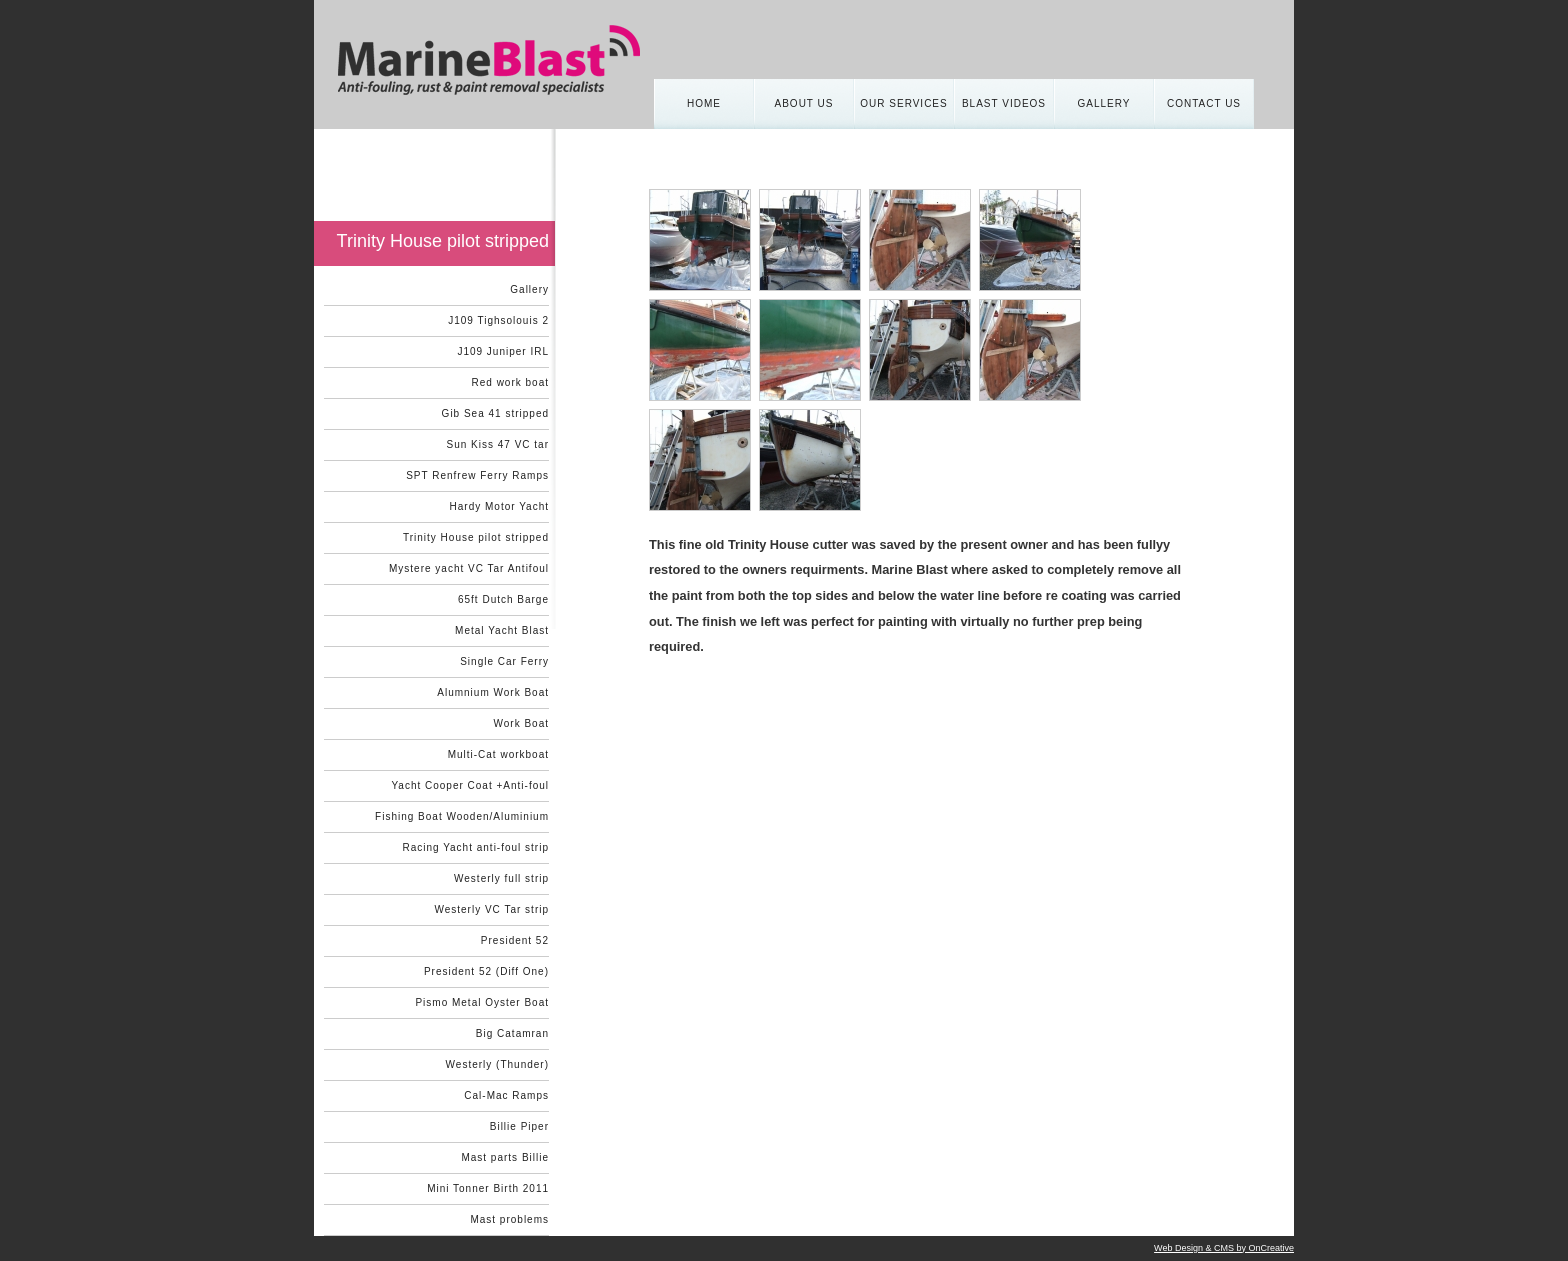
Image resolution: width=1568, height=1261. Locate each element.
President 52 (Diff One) (486, 971)
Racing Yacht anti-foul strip (475, 847)
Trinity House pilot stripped (476, 537)
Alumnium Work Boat (493, 692)
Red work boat (510, 382)
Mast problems (509, 1219)
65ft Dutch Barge (503, 599)
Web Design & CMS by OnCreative (1224, 1248)
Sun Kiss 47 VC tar (498, 444)
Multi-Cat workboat (498, 754)
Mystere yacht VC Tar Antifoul (469, 568)
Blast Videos (1004, 103)
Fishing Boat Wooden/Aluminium (462, 816)
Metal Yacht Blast (502, 630)
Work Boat (522, 723)
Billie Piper (519, 1126)
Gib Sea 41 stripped (495, 413)
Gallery (1104, 103)
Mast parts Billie (505, 1157)
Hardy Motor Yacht (499, 506)
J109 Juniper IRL (503, 351)
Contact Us (1204, 103)
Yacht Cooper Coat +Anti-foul (470, 785)
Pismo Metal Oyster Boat (482, 1002)
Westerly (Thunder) (497, 1064)
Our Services (903, 103)
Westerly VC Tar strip (491, 909)
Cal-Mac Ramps (506, 1095)
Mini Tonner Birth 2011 (488, 1188)
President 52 (515, 940)
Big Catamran (512, 1033)
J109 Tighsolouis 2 (498, 320)
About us (804, 103)
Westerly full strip (501, 878)
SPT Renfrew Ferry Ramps (477, 475)
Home (704, 103)
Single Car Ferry (504, 661)
